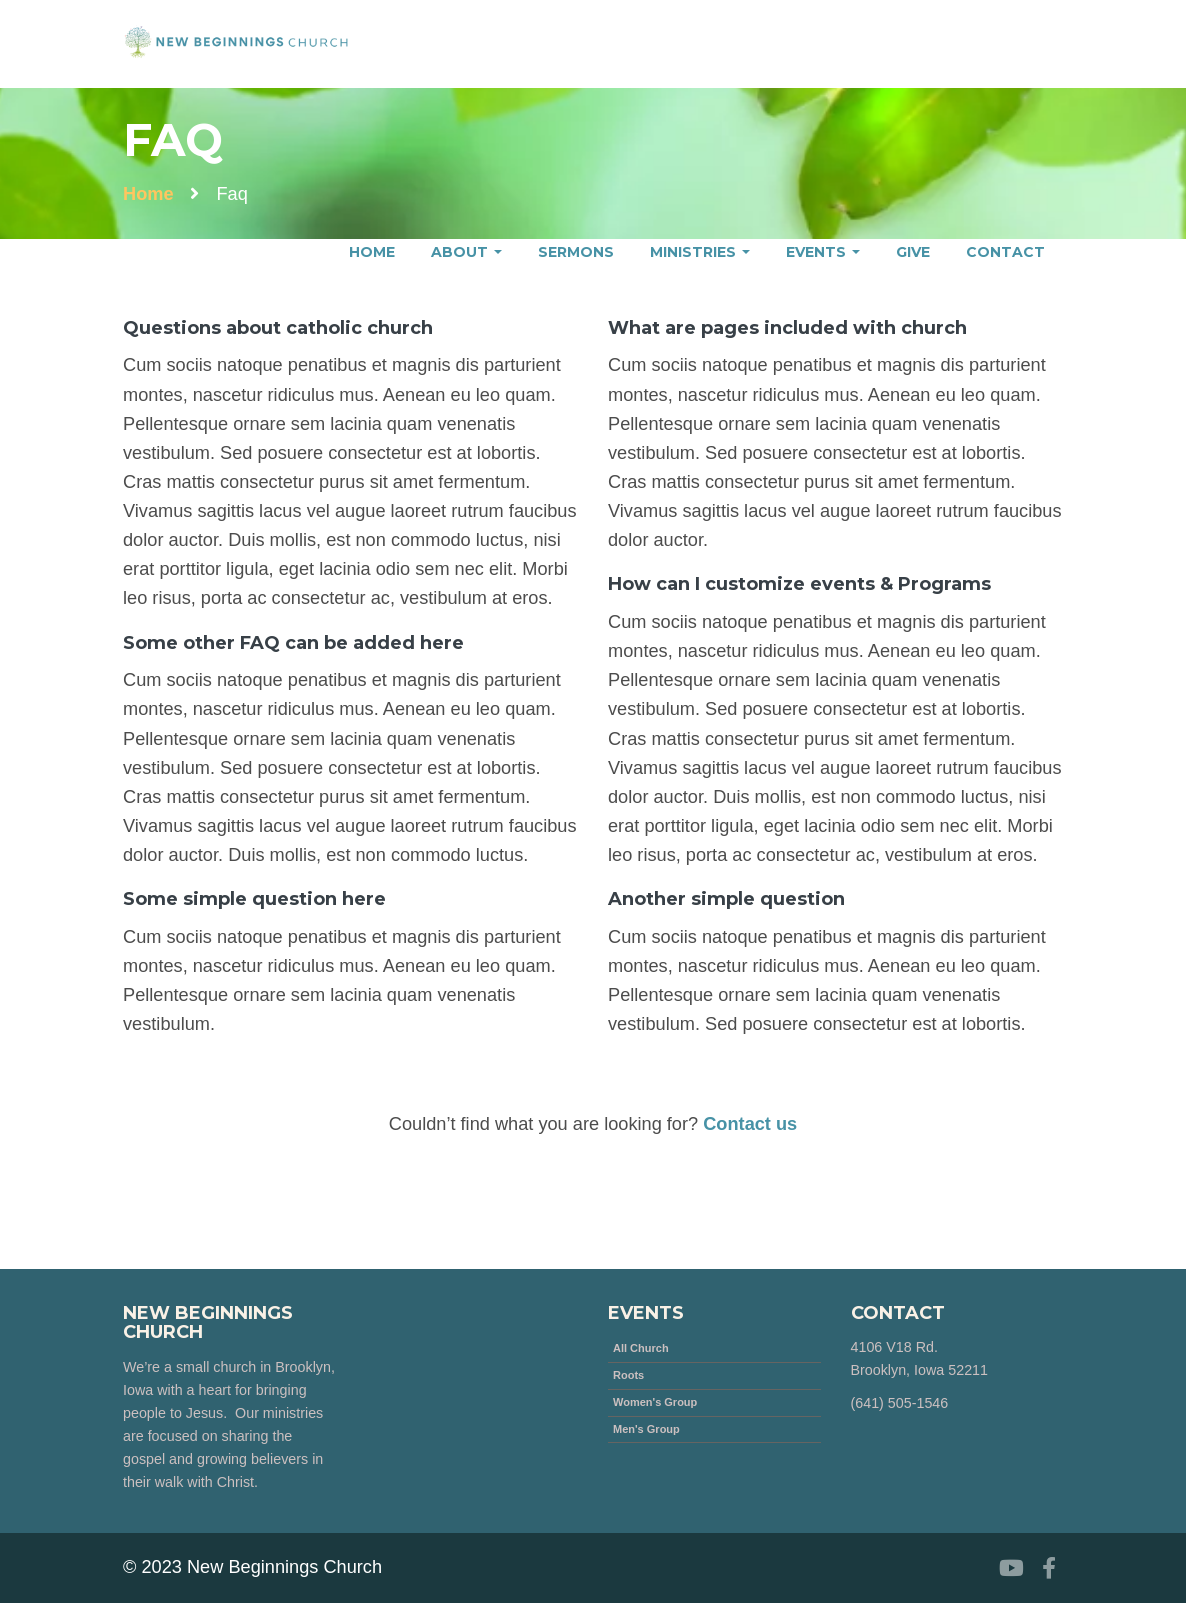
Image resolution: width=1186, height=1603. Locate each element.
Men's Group (646, 1429)
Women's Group (655, 1402)
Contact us (750, 1124)
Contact (1005, 252)
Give (913, 252)
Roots (628, 1375)
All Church (641, 1348)
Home (372, 252)
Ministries (700, 252)
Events (823, 252)
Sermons (576, 252)
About (466, 252)
